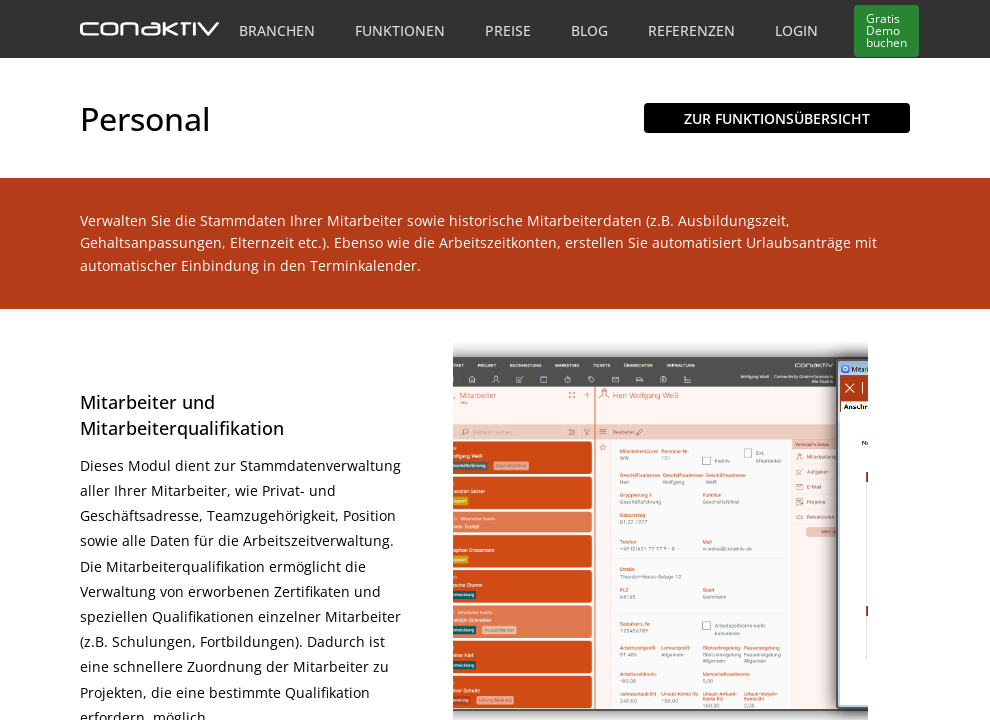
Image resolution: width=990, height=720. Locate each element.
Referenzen (691, 30)
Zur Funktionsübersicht (777, 118)
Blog (589, 30)
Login (796, 30)
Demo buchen (886, 30)
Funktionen (400, 30)
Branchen (277, 30)
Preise (508, 30)
